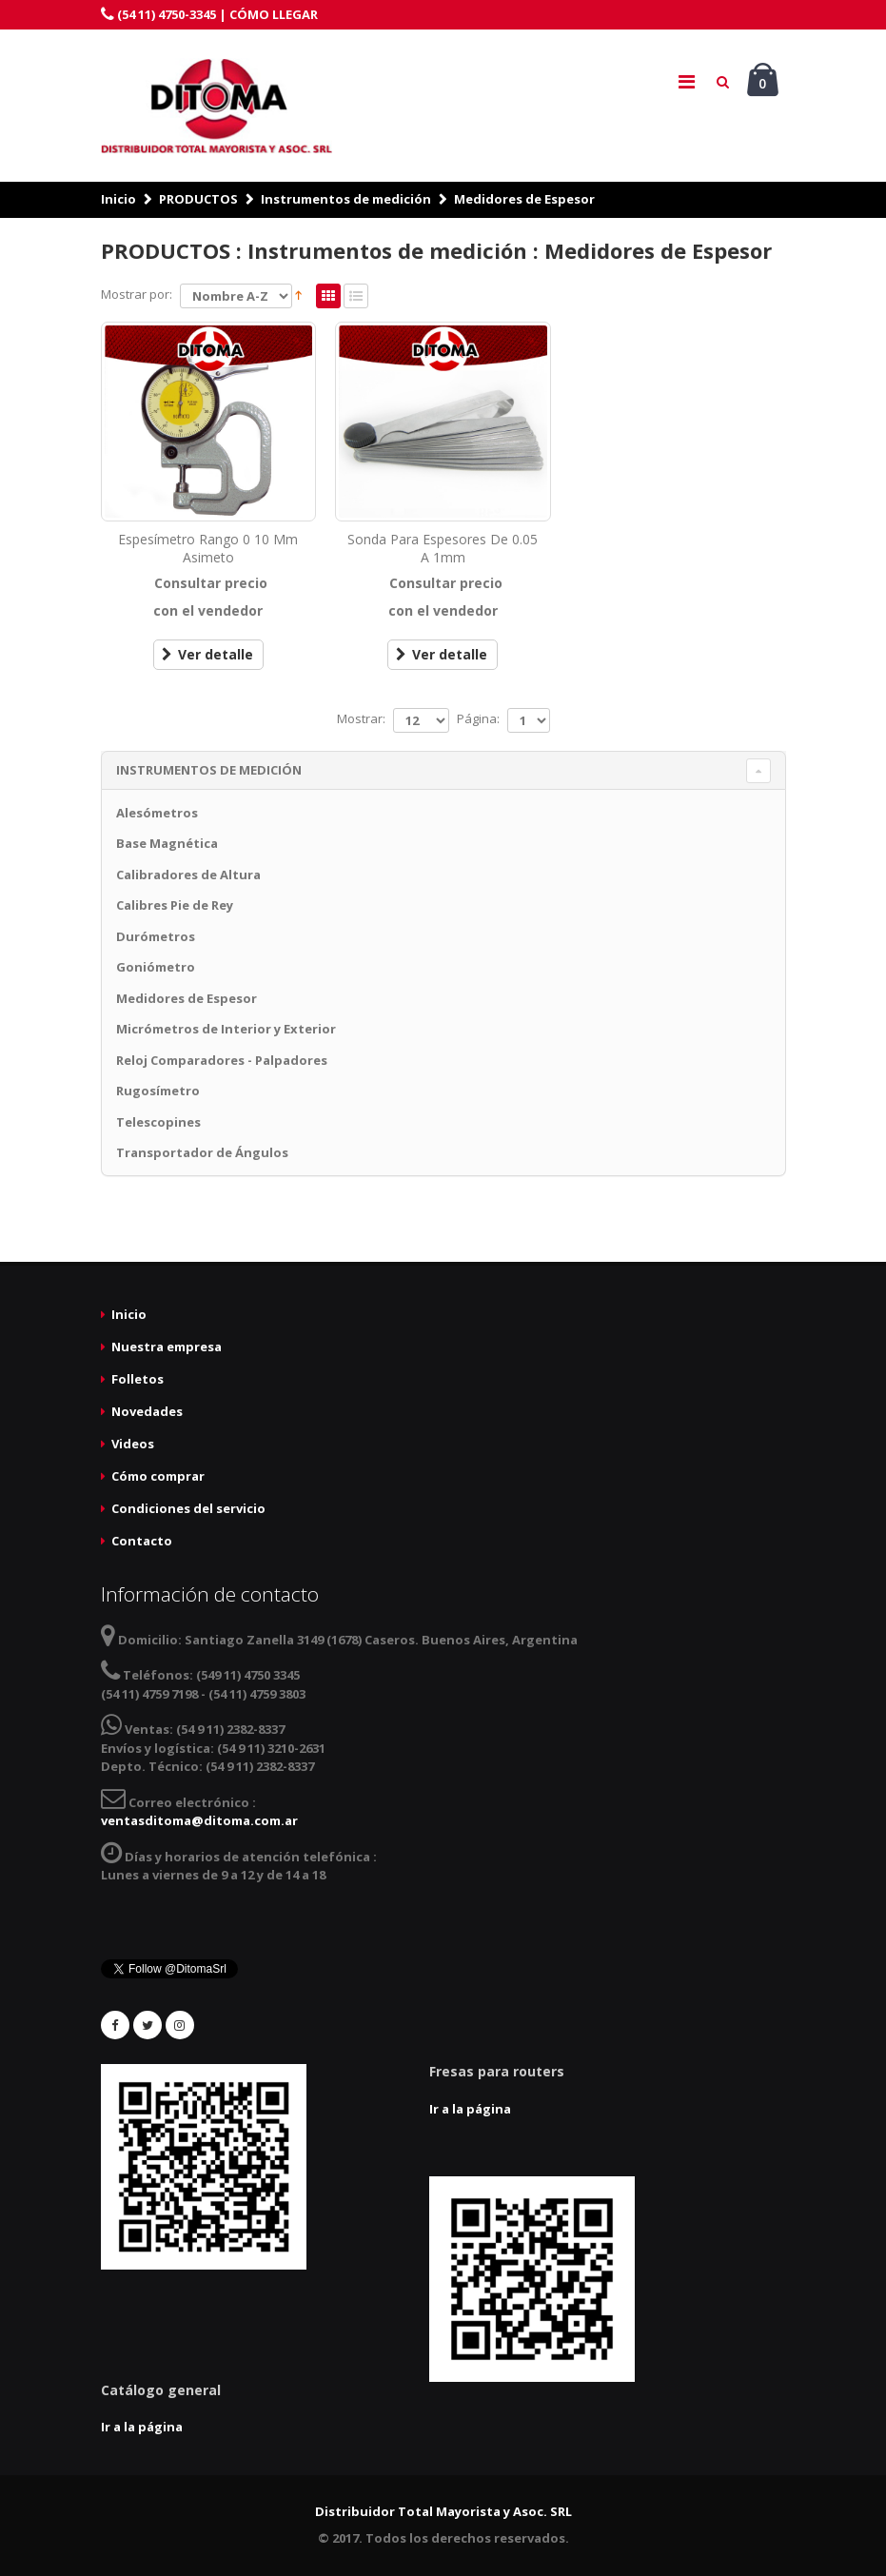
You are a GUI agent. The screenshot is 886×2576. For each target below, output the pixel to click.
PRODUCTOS (198, 198)
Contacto (141, 1540)
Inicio (118, 198)
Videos (132, 1443)
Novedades (147, 1411)
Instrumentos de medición (346, 198)
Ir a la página (470, 2108)
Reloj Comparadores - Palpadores (221, 1060)
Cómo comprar (158, 1476)
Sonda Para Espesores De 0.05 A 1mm (442, 548)
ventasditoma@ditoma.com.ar (199, 1820)
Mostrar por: (136, 294)
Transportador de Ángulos (202, 1152)
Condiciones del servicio (188, 1508)
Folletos (137, 1378)
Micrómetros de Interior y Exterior (226, 1028)
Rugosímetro (158, 1090)
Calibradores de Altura (188, 874)
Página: (478, 718)
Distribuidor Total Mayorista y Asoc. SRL (443, 2511)
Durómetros (155, 936)
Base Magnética (167, 843)
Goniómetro (155, 966)
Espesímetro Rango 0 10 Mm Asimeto (208, 548)
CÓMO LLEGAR (273, 14)
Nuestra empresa (166, 1346)
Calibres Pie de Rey (174, 905)
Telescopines (158, 1122)
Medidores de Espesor (524, 198)
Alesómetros (157, 812)
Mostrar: (361, 718)
